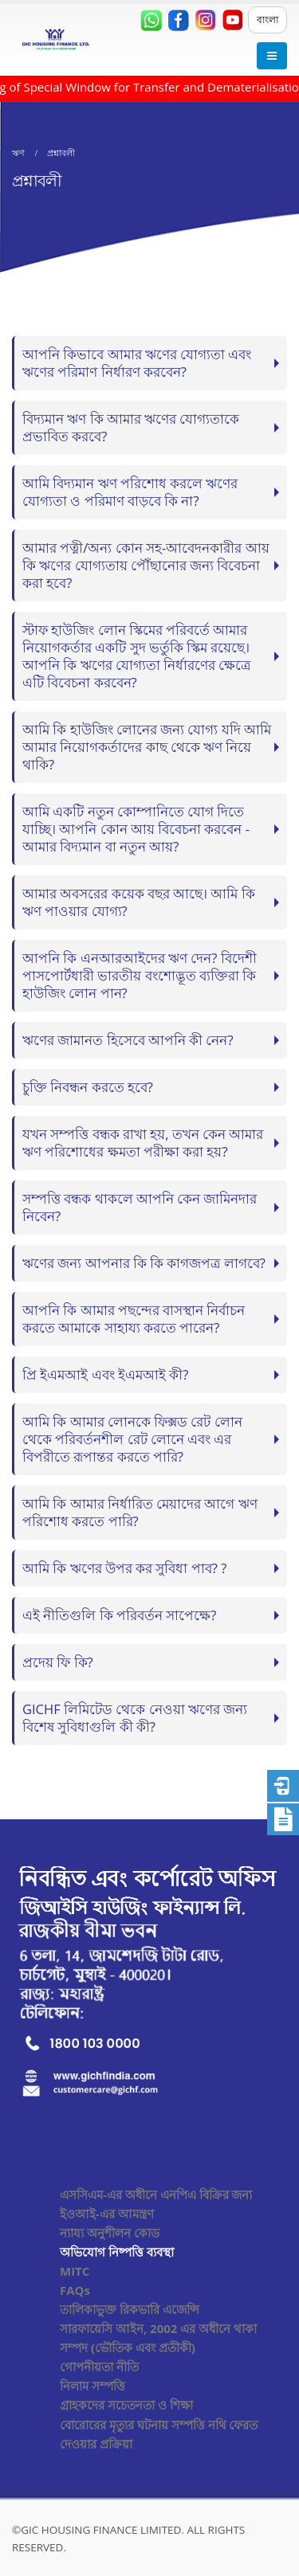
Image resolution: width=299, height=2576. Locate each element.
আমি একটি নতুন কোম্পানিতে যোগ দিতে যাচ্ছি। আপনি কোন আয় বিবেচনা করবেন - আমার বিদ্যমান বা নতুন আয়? (136, 828)
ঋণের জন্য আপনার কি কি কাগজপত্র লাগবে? (144, 1263)
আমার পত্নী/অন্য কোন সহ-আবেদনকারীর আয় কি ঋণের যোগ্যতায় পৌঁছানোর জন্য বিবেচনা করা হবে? (145, 565)
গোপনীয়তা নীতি (99, 2366)
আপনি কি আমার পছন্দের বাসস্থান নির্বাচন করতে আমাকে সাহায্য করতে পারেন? (133, 1319)
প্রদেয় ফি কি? (57, 1662)
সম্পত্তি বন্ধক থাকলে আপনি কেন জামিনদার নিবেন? (139, 1207)
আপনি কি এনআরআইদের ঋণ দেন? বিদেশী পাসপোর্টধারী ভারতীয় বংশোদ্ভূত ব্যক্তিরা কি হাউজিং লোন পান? (139, 975)
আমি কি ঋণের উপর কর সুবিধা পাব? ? (124, 1568)
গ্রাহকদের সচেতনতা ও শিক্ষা (126, 2405)
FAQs (75, 2290)
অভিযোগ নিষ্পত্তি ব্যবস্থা (117, 2252)
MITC (74, 2271)
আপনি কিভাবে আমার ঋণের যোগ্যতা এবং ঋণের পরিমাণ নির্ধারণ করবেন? (136, 363)
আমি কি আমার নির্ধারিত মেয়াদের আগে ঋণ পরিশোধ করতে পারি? (140, 1512)
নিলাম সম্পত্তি (92, 2386)
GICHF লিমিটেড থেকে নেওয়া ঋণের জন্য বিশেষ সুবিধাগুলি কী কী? (134, 1718)
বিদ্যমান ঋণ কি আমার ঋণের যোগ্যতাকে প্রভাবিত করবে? (130, 427)
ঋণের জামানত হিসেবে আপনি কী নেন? (128, 1040)
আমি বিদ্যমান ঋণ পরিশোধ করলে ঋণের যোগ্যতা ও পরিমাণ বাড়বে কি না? (130, 492)
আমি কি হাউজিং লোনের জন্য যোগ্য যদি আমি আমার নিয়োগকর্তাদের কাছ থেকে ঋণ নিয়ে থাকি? (146, 746)
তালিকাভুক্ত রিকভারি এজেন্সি (129, 2309)
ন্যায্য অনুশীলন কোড (109, 2233)
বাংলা (267, 19)
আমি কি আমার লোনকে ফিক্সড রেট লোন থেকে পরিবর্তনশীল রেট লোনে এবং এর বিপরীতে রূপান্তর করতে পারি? (132, 1439)
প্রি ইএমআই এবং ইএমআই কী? (105, 1374)
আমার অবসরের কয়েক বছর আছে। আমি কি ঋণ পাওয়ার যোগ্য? (138, 902)
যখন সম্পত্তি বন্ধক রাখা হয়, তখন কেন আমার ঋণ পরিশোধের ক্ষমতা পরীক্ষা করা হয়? (142, 1143)
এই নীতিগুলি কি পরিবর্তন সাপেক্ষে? (119, 1615)
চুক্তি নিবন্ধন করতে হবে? (87, 1087)
